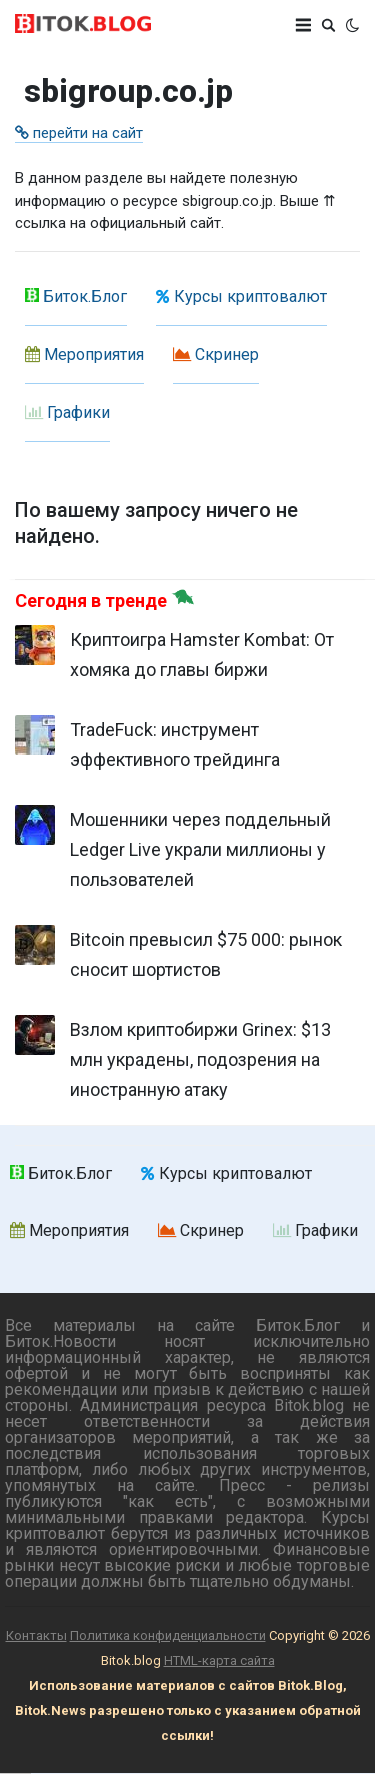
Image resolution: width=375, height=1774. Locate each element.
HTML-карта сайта (219, 1660)
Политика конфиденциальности (168, 1635)
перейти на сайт (79, 133)
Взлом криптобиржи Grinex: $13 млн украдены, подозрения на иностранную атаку (200, 1059)
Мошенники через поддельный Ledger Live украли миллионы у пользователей (200, 849)
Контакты (36, 1635)
